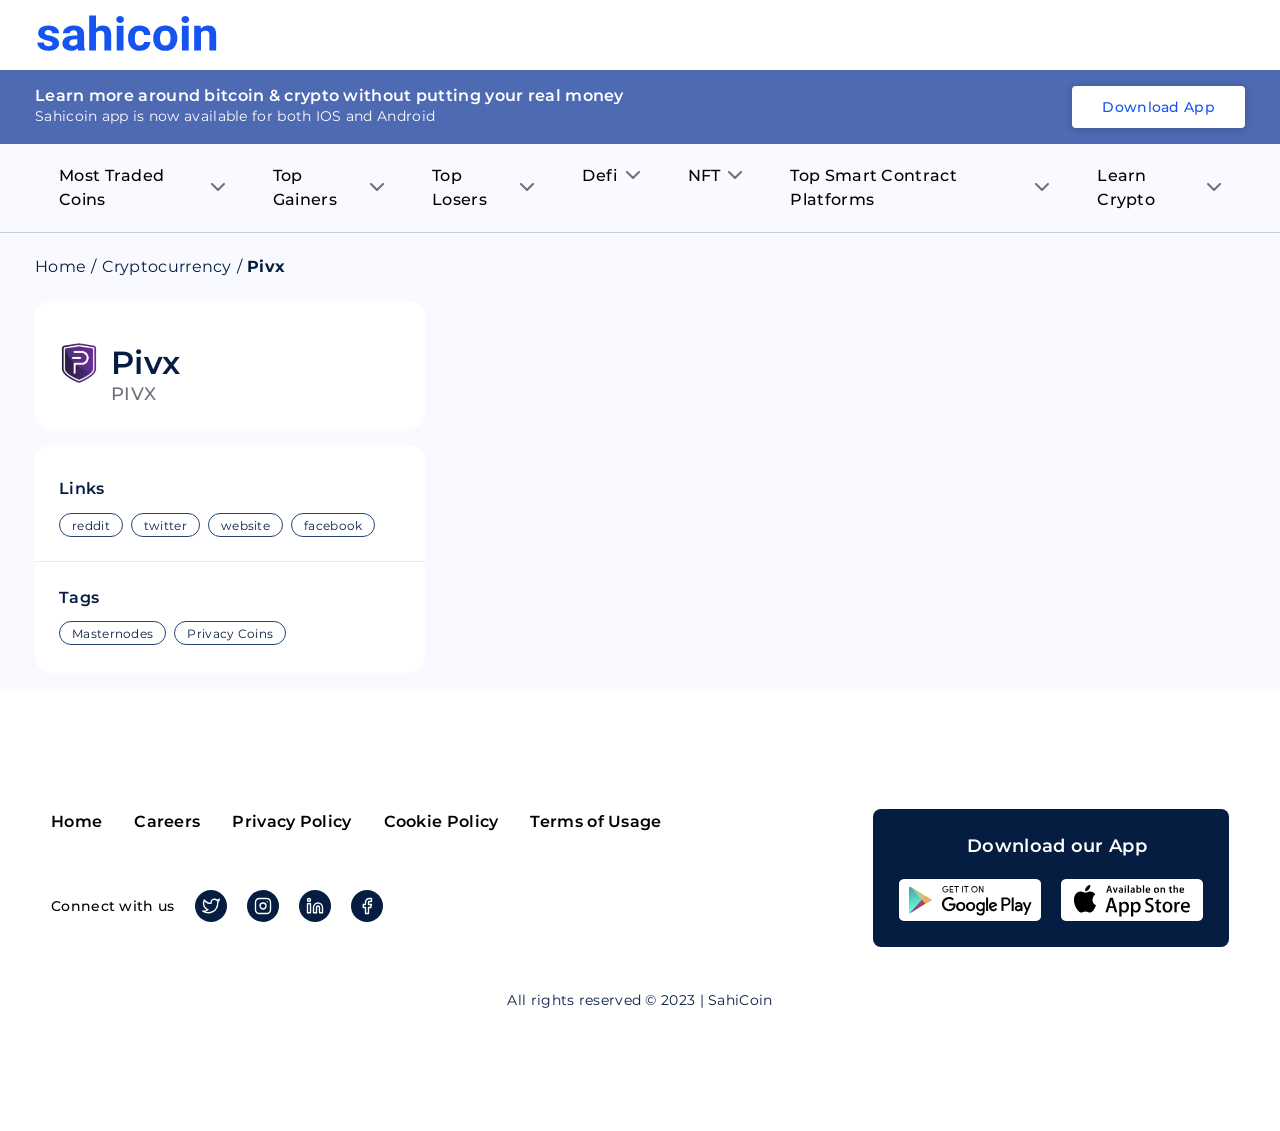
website (245, 525)
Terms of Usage (595, 821)
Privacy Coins (230, 633)
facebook (333, 525)
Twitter (207, 906)
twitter (165, 525)
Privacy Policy (291, 821)
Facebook (363, 906)
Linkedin (311, 906)
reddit (91, 525)
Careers (167, 821)
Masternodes (112, 633)
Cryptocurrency (167, 266)
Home (60, 266)
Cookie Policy (441, 821)
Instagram (259, 906)
